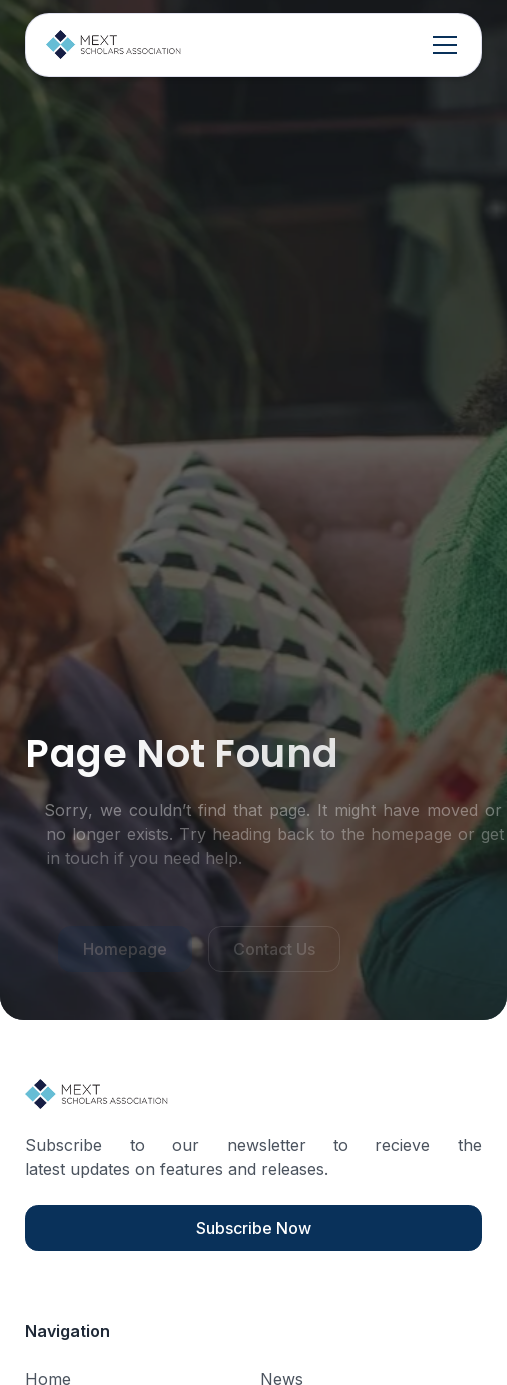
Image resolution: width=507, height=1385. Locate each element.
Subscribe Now (253, 1228)
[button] (441, 45)
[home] (114, 44)
